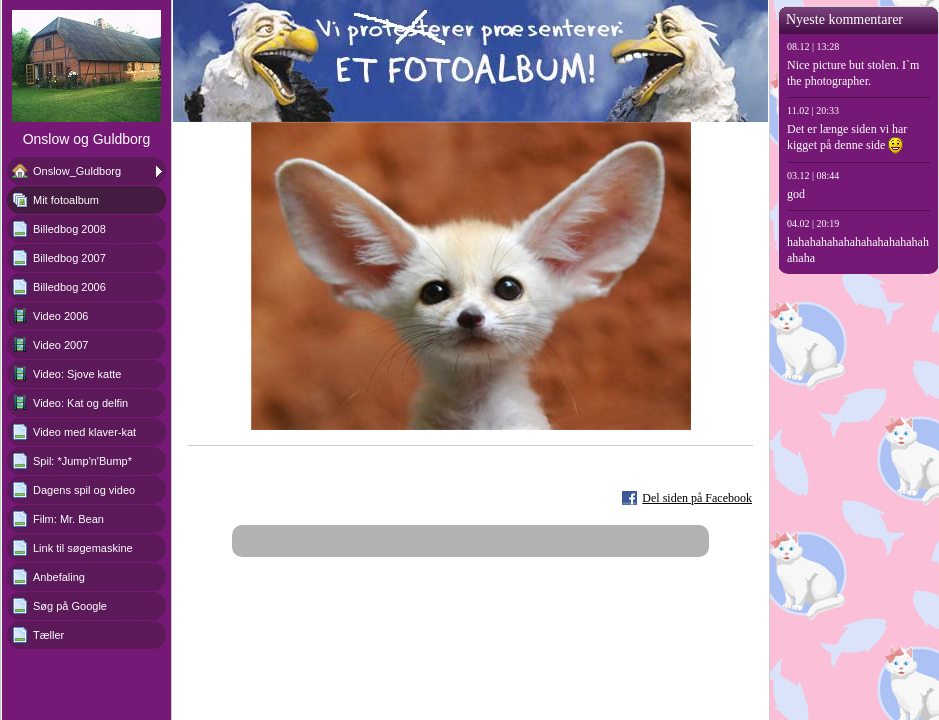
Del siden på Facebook (697, 498)
